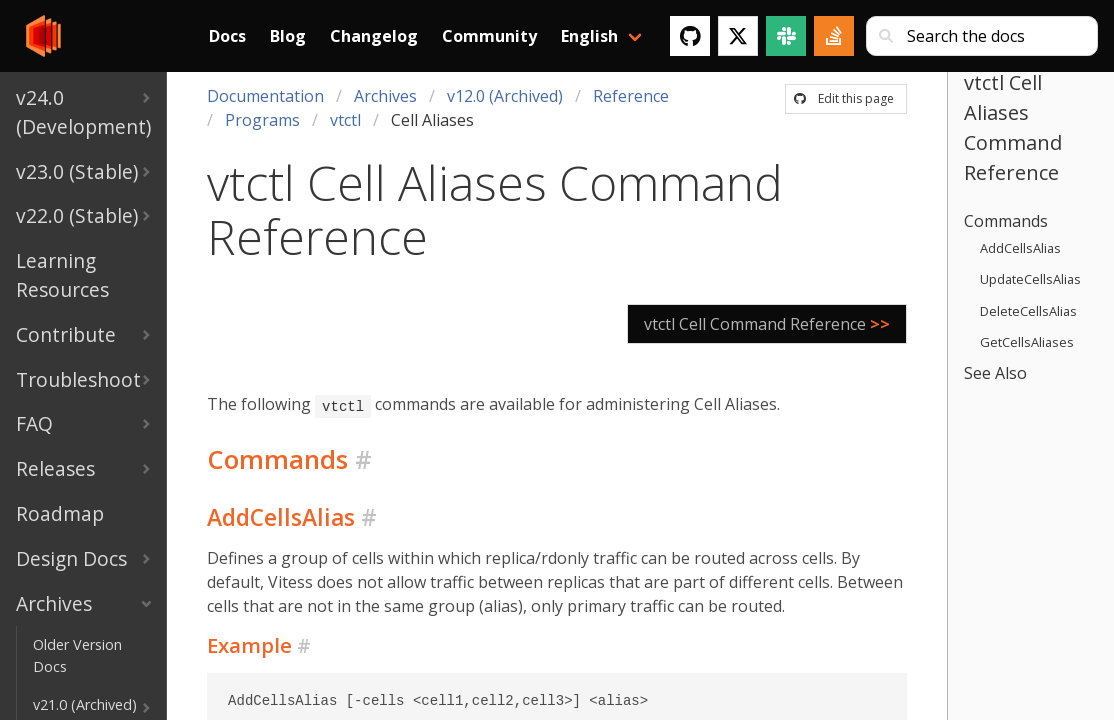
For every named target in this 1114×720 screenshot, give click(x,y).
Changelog (374, 36)
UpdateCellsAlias (1030, 279)
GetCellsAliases (1027, 342)
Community (489, 36)
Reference (631, 96)
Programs (262, 120)
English (589, 36)
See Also (995, 373)
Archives (385, 96)
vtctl (345, 120)
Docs (227, 36)
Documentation (265, 96)
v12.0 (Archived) (505, 96)
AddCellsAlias (1020, 248)
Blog (288, 36)
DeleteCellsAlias (1028, 311)
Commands (1006, 221)
